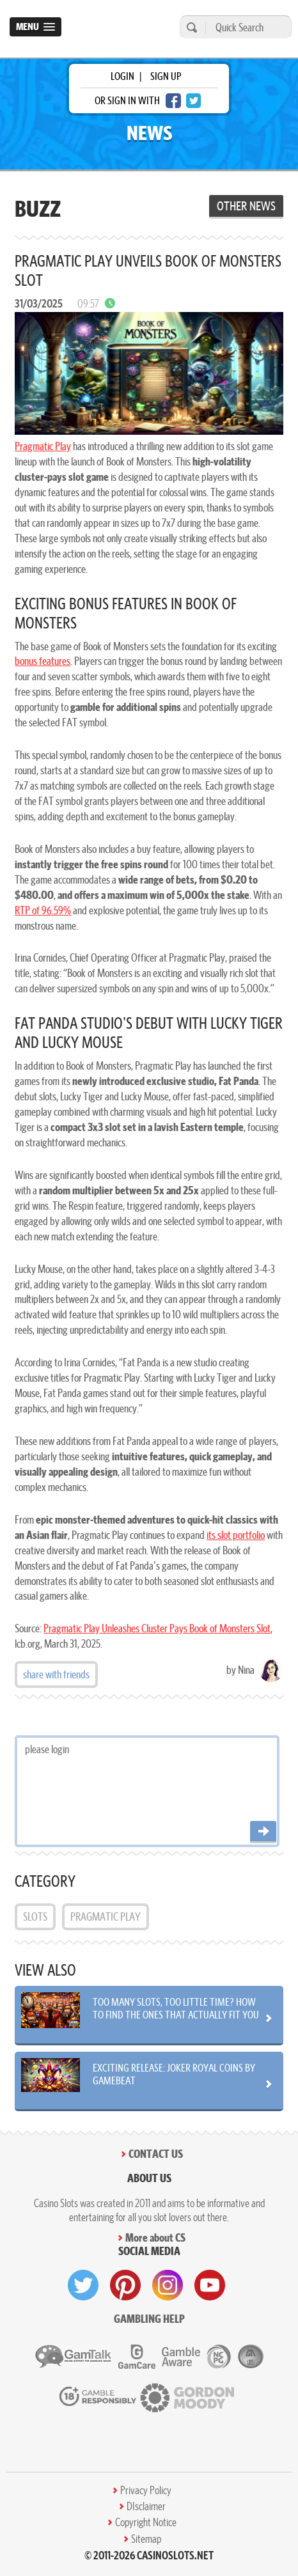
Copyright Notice (145, 2522)
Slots (35, 1916)
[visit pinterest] (125, 2285)
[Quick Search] (245, 27)
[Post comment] (263, 1832)
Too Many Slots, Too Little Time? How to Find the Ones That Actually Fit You (176, 2008)
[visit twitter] (83, 2285)
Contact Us (156, 2153)
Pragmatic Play (43, 446)
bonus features (42, 660)
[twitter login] (193, 101)
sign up (165, 76)
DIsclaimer (146, 2506)
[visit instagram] (167, 2285)
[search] (190, 27)
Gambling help (149, 2318)
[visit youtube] (209, 2285)
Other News (246, 206)
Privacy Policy (145, 2490)
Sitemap (146, 2539)
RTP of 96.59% (43, 910)
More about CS (155, 2237)
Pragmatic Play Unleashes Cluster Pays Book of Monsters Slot (157, 1628)
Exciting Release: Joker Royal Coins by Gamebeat (174, 2074)
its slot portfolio (236, 1535)
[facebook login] (173, 101)
